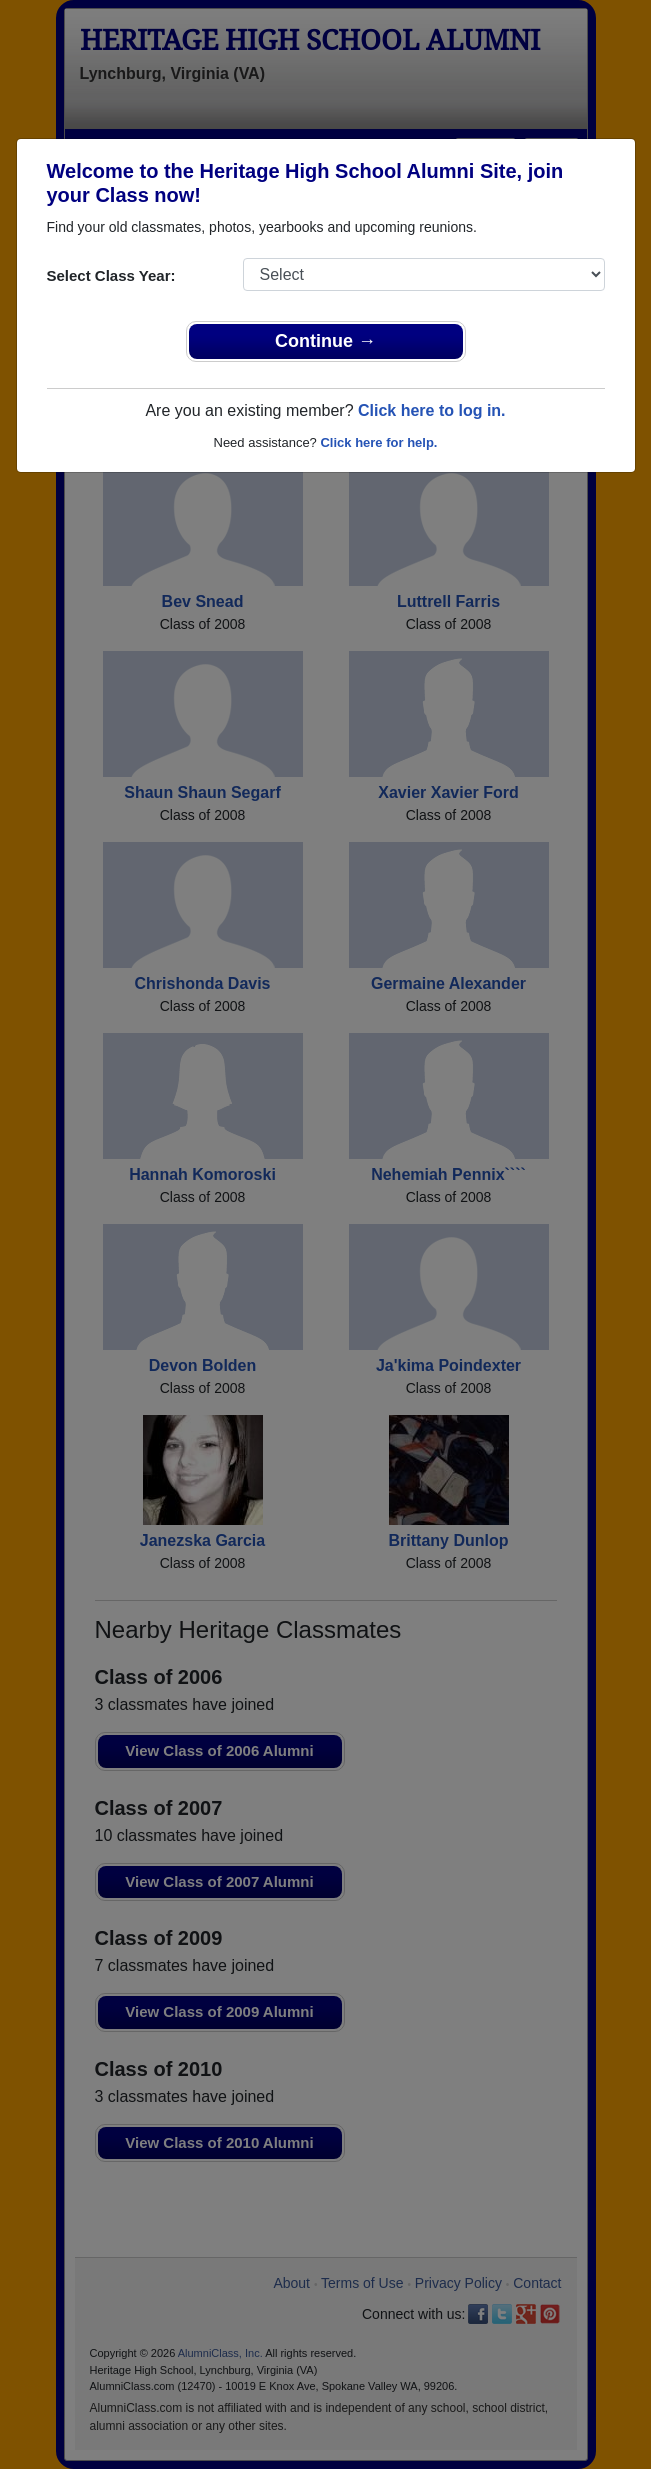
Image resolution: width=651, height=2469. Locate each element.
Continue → (325, 341)
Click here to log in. (432, 410)
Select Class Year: (111, 275)
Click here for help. (378, 442)
